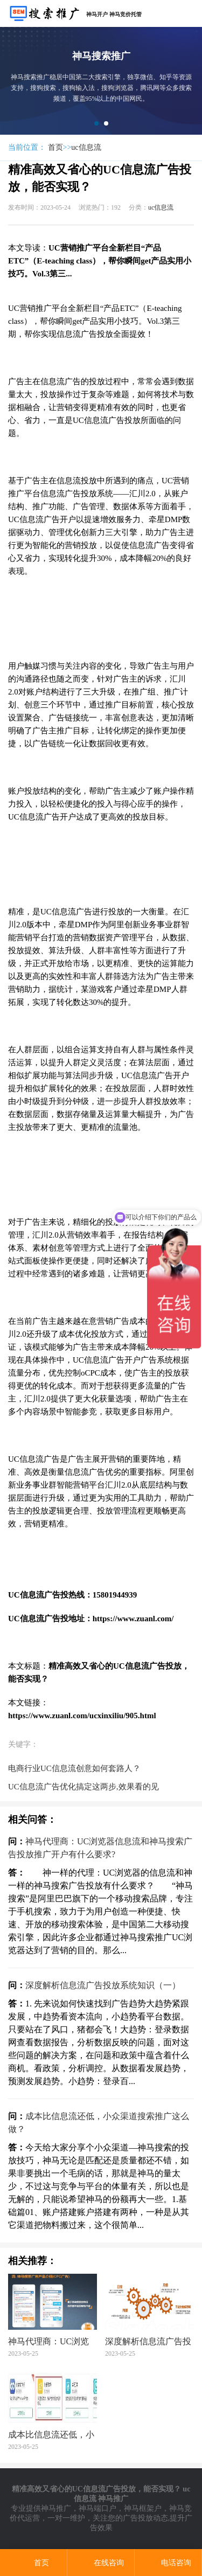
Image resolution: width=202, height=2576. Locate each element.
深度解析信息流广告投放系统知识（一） (102, 1985)
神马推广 (56, 2508)
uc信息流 (86, 147)
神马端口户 (97, 2508)
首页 (55, 147)
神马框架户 (143, 2508)
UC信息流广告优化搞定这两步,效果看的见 (83, 1786)
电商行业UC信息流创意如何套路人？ (74, 1768)
